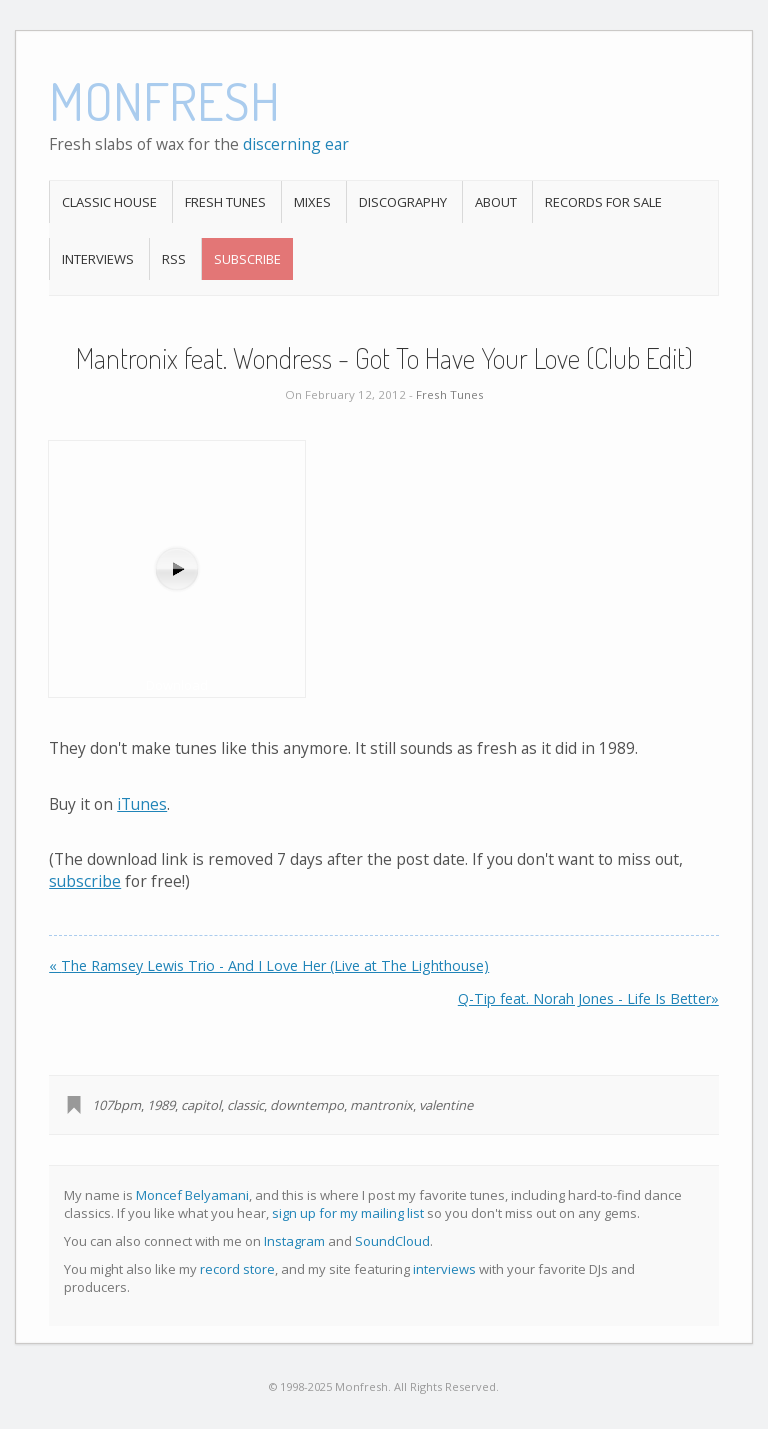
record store (237, 1269)
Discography (403, 202)
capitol (201, 1105)
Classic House (109, 202)
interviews (444, 1269)
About (496, 202)
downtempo (307, 1105)
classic (245, 1105)
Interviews (98, 259)
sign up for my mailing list (348, 1213)
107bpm (116, 1105)
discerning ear (296, 144)
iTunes (142, 804)
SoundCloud (392, 1241)
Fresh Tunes (225, 202)
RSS (174, 259)
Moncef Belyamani (192, 1195)
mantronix (381, 1105)
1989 (161, 1105)
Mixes (312, 202)
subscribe (85, 881)
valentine (446, 1105)
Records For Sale (603, 202)
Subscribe (247, 259)
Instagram (294, 1241)
